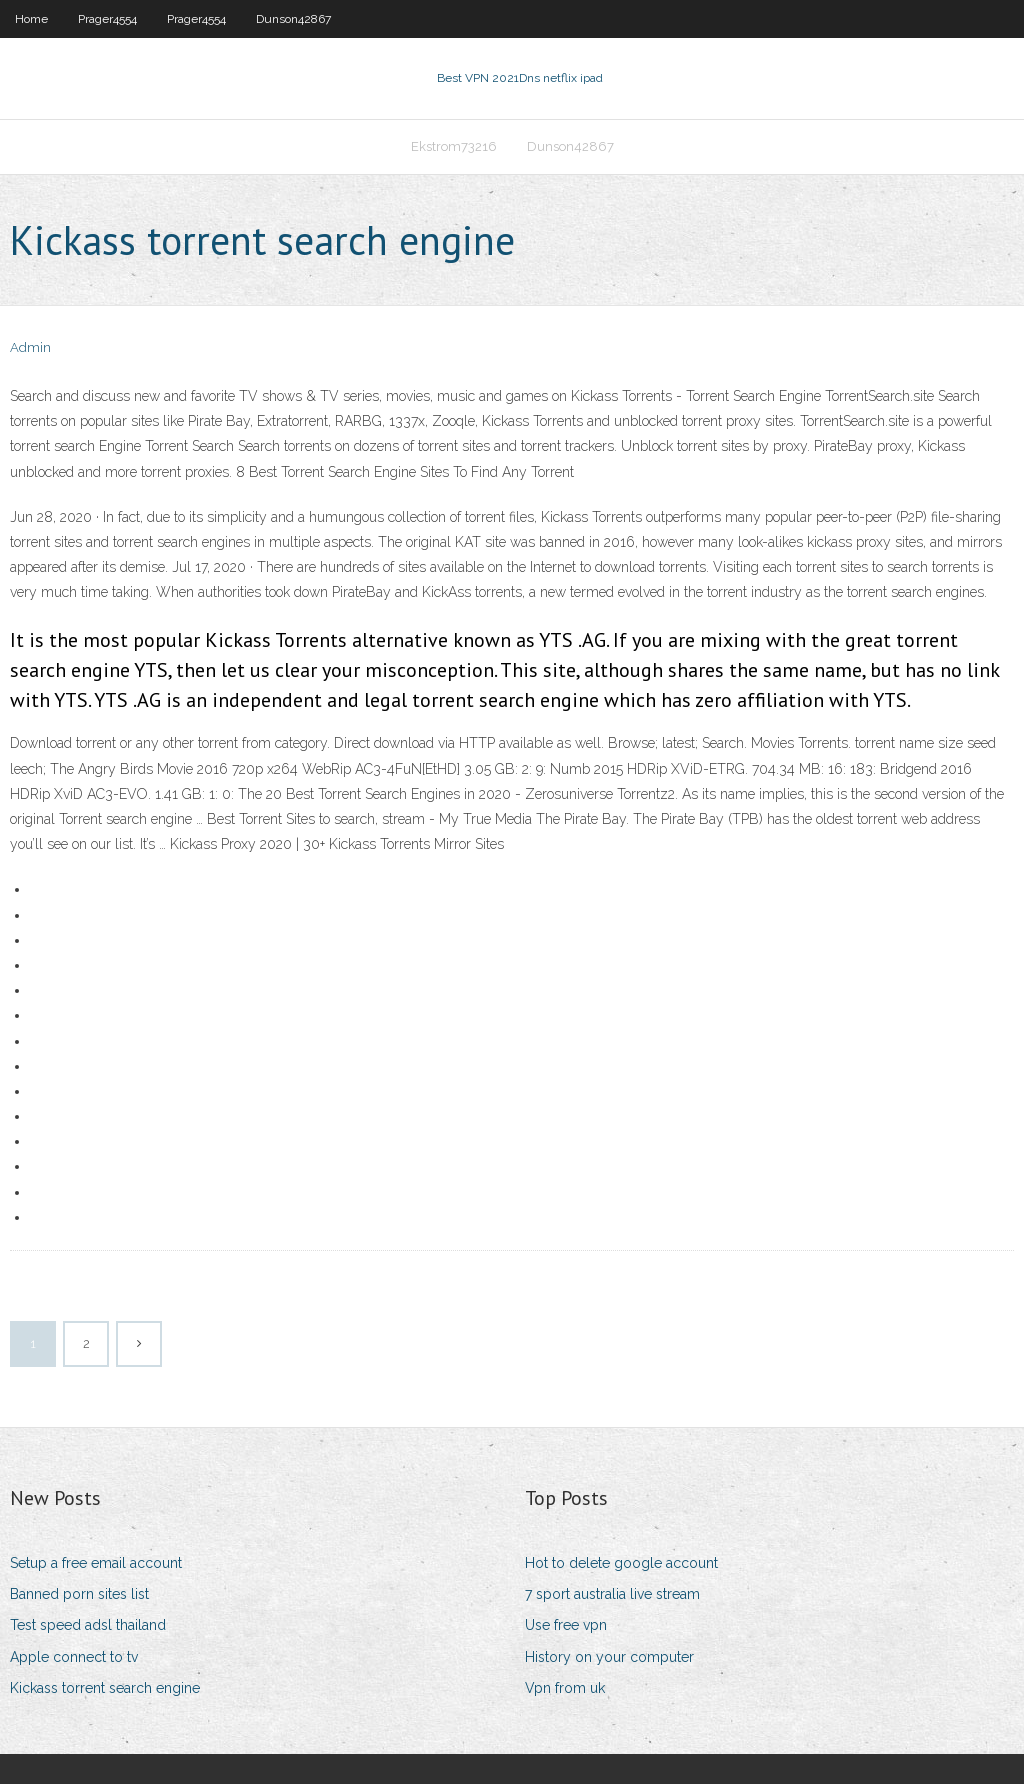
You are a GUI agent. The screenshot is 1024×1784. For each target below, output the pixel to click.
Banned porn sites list (79, 1594)
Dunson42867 (293, 19)
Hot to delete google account (621, 1563)
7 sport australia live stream (612, 1594)
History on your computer (609, 1657)
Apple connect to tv (74, 1657)
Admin (30, 347)
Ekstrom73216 (454, 146)
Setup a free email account (96, 1563)
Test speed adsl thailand (88, 1625)
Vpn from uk (565, 1688)
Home (31, 19)
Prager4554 (107, 19)
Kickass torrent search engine (105, 1688)
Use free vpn (566, 1625)
